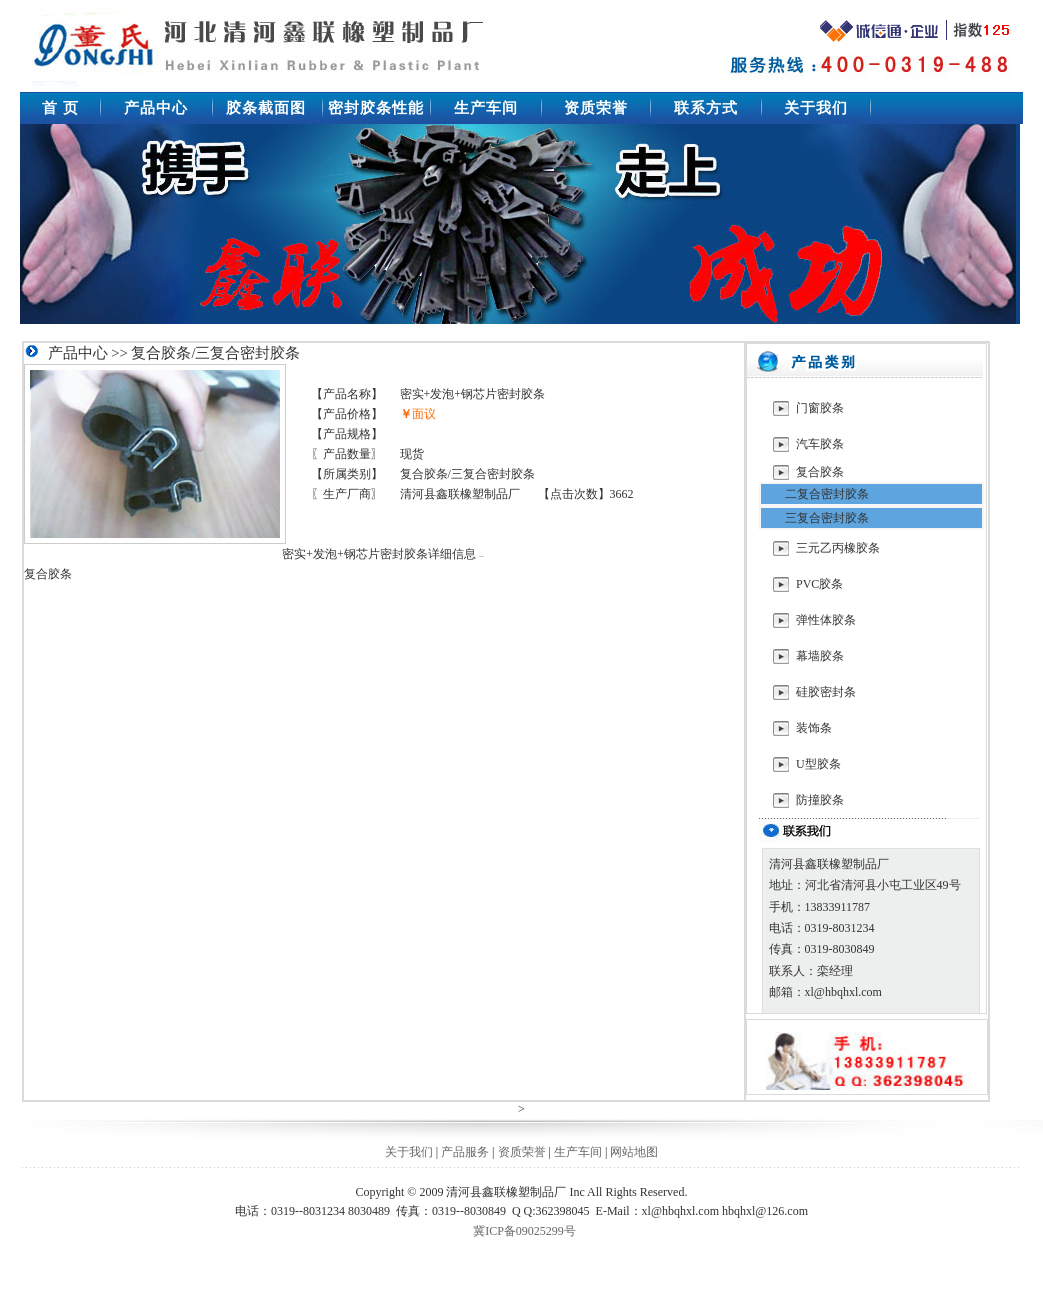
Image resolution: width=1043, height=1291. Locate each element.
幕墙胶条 (820, 656)
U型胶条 (818, 764)
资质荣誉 (522, 1152)
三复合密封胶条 (827, 518)
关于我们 (409, 1152)
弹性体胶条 (826, 620)
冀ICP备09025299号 (524, 1231)
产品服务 (465, 1152)
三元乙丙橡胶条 (838, 548)
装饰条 (814, 728)
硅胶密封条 (826, 692)
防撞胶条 (820, 800)
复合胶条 (820, 472)
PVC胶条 (819, 584)
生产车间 (578, 1152)
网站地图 (634, 1152)
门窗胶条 (820, 408)
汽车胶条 (820, 444)
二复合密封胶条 (827, 494)
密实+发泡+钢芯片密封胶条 (473, 394)
